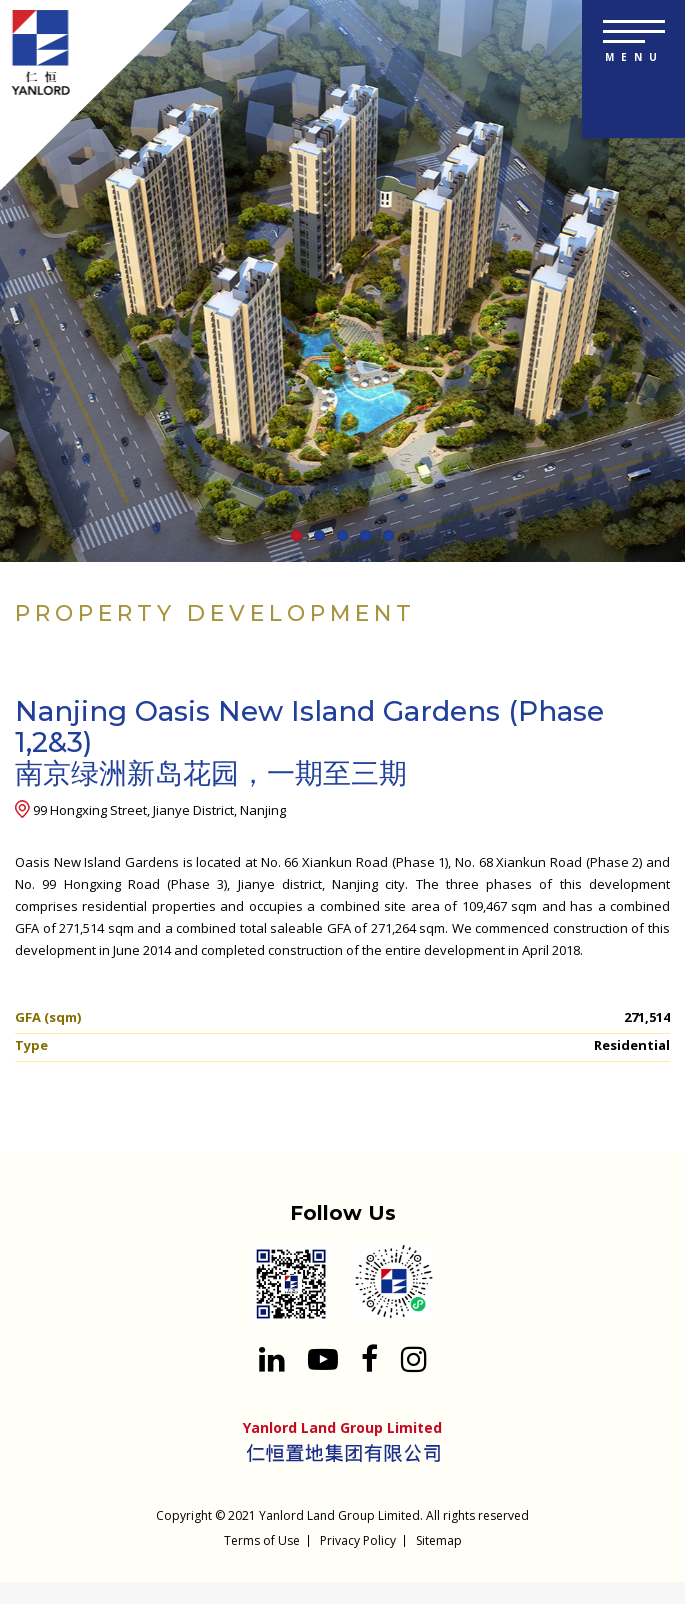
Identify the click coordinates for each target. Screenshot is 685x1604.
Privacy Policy (358, 1540)
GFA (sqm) (48, 1017)
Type (31, 1045)
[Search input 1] (655, 109)
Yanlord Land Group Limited (339, 1515)
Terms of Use (262, 1540)
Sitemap (439, 1540)
